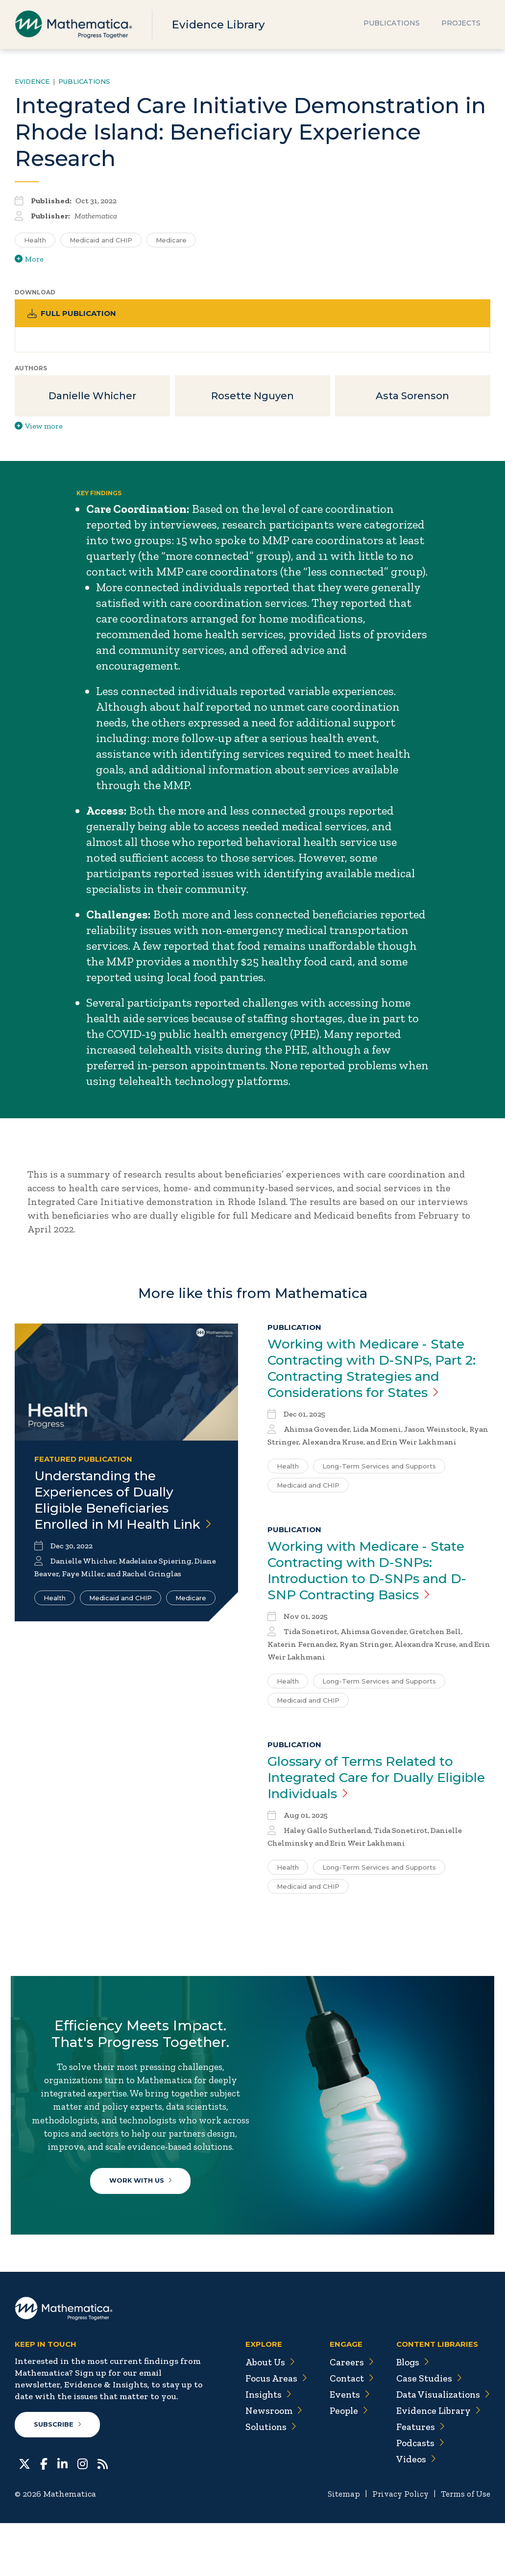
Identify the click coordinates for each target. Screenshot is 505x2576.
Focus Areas (269, 2431)
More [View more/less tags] (29, 259)
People (343, 2463)
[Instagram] (82, 2516)
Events (343, 2447)
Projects (461, 24)
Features (416, 2479)
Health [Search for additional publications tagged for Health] (35, 240)
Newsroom (267, 2463)
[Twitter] (24, 2516)
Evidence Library (221, 24)
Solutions (265, 2479)
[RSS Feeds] (102, 2516)
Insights (262, 2447)
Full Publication (73, 313)
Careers (345, 2415)
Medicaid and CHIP (120, 1619)
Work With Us (143, 2213)
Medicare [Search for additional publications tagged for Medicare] (171, 240)
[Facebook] (44, 2516)
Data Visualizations (441, 2447)
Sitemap (338, 2547)
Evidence (32, 81)
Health (55, 1619)
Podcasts (417, 2496)
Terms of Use (464, 2547)
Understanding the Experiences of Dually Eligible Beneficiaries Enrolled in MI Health (110, 1512)
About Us (263, 2415)
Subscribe (58, 2477)
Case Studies (425, 2431)
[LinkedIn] (62, 2516)
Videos (412, 2512)
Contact (346, 2431)
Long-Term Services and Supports (379, 1471)
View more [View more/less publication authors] (39, 428)
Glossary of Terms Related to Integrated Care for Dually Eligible (366, 1785)
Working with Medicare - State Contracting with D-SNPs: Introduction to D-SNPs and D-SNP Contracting (374, 1576)
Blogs (409, 2415)
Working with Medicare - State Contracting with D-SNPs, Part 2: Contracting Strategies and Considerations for (374, 1372)
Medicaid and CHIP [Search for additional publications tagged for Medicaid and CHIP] (101, 240)
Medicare (190, 1619)
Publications (391, 24)
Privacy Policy (397, 2547)
